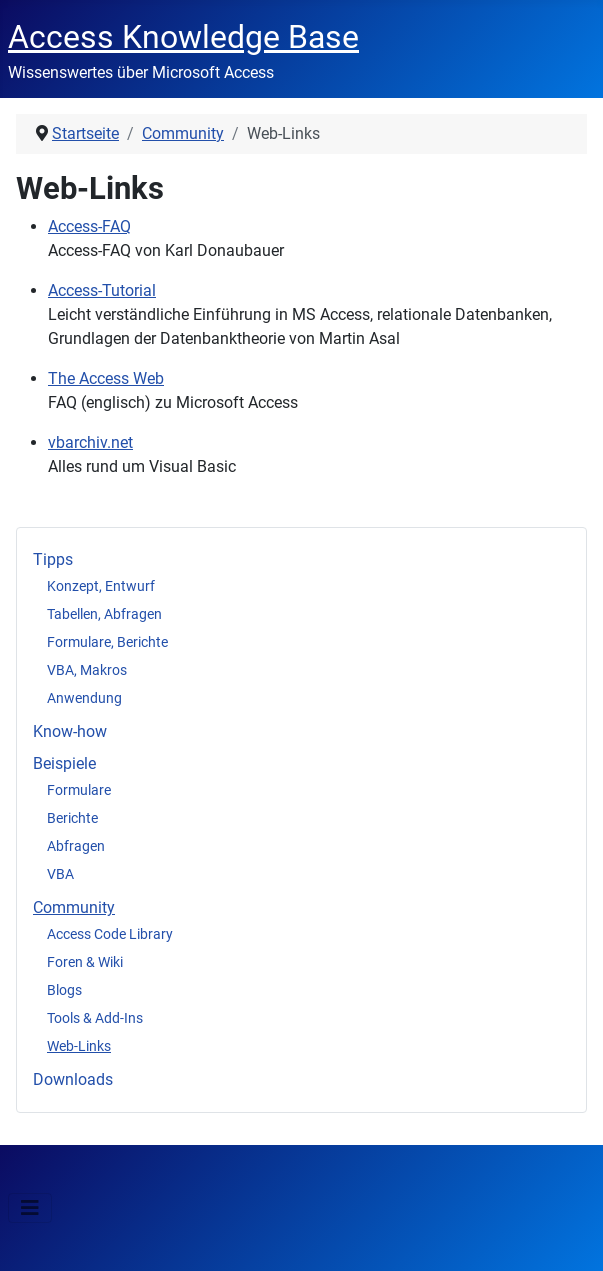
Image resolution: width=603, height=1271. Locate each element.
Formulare (79, 790)
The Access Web (106, 378)
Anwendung (84, 698)
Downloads (73, 1079)
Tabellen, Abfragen (104, 614)
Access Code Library (110, 934)
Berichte (72, 818)
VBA (60, 874)
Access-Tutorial (102, 290)
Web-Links (79, 1046)
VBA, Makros (87, 670)
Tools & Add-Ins (95, 1018)
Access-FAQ (89, 226)
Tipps (53, 559)
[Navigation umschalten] (30, 1208)
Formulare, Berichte (107, 642)
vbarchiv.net (90, 442)
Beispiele (64, 763)
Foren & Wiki (85, 962)
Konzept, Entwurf (101, 586)
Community (74, 907)
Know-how (70, 731)
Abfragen (76, 846)
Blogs (64, 990)
